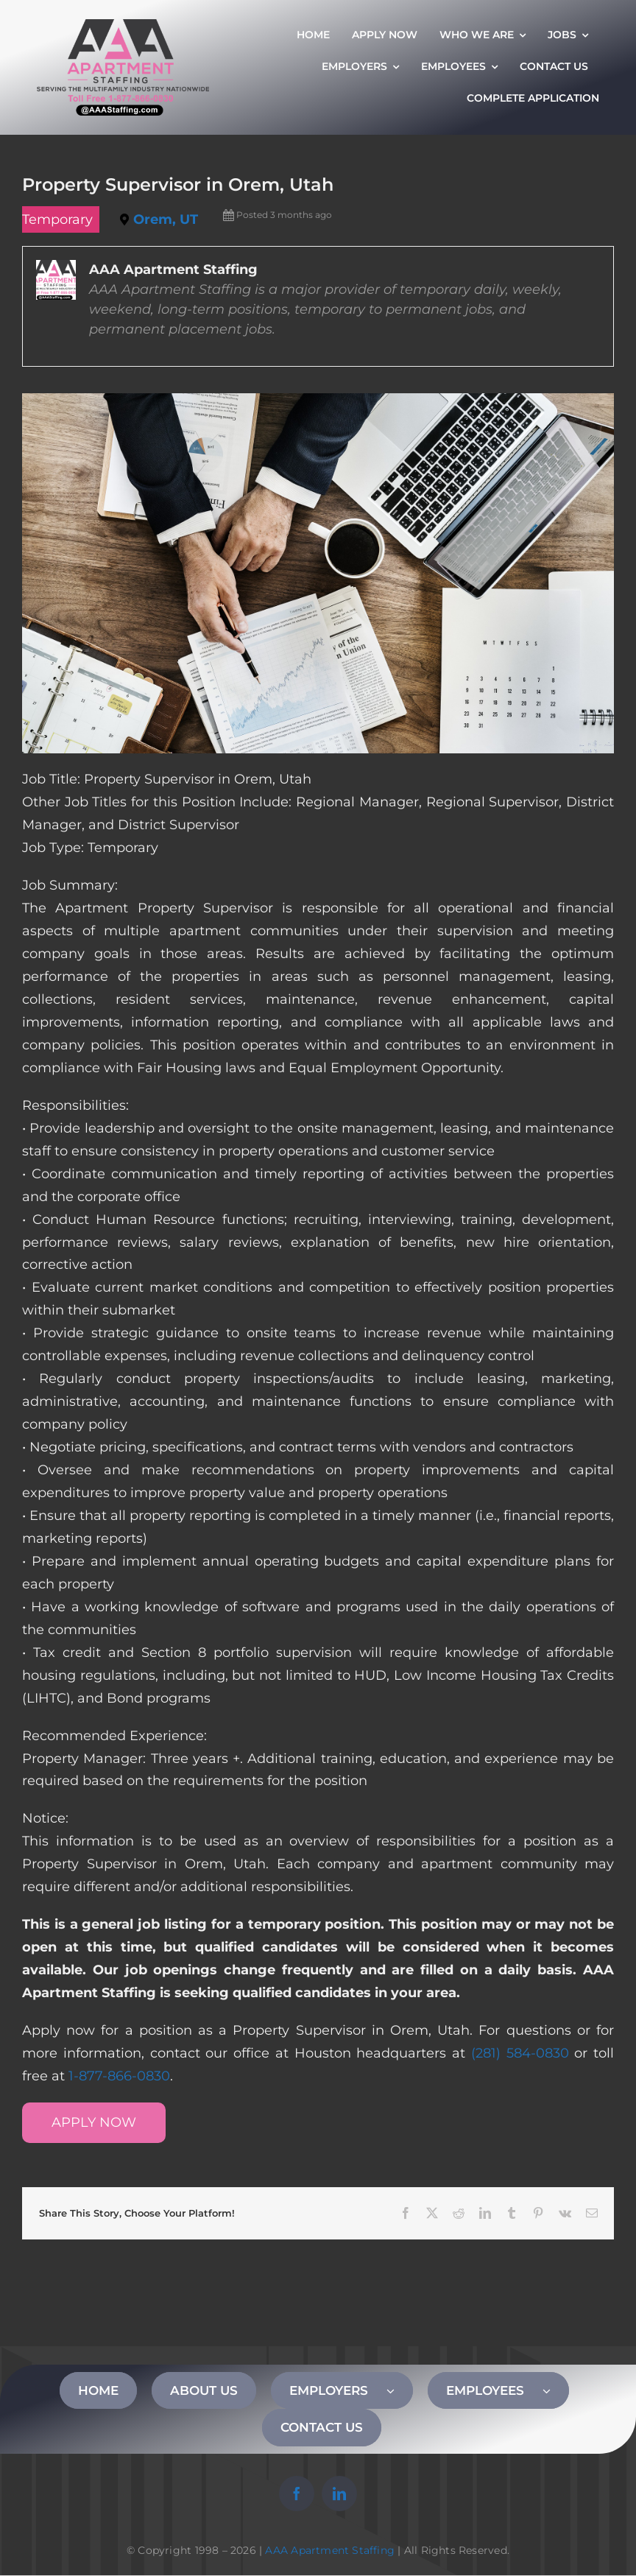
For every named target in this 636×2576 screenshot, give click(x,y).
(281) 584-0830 (520, 2053)
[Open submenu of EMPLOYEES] (556, 2390)
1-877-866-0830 (119, 2076)
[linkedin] (339, 2493)
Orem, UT (165, 219)
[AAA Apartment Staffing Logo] (123, 26)
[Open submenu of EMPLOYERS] (399, 2390)
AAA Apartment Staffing (330, 2550)
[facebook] (296, 2493)
